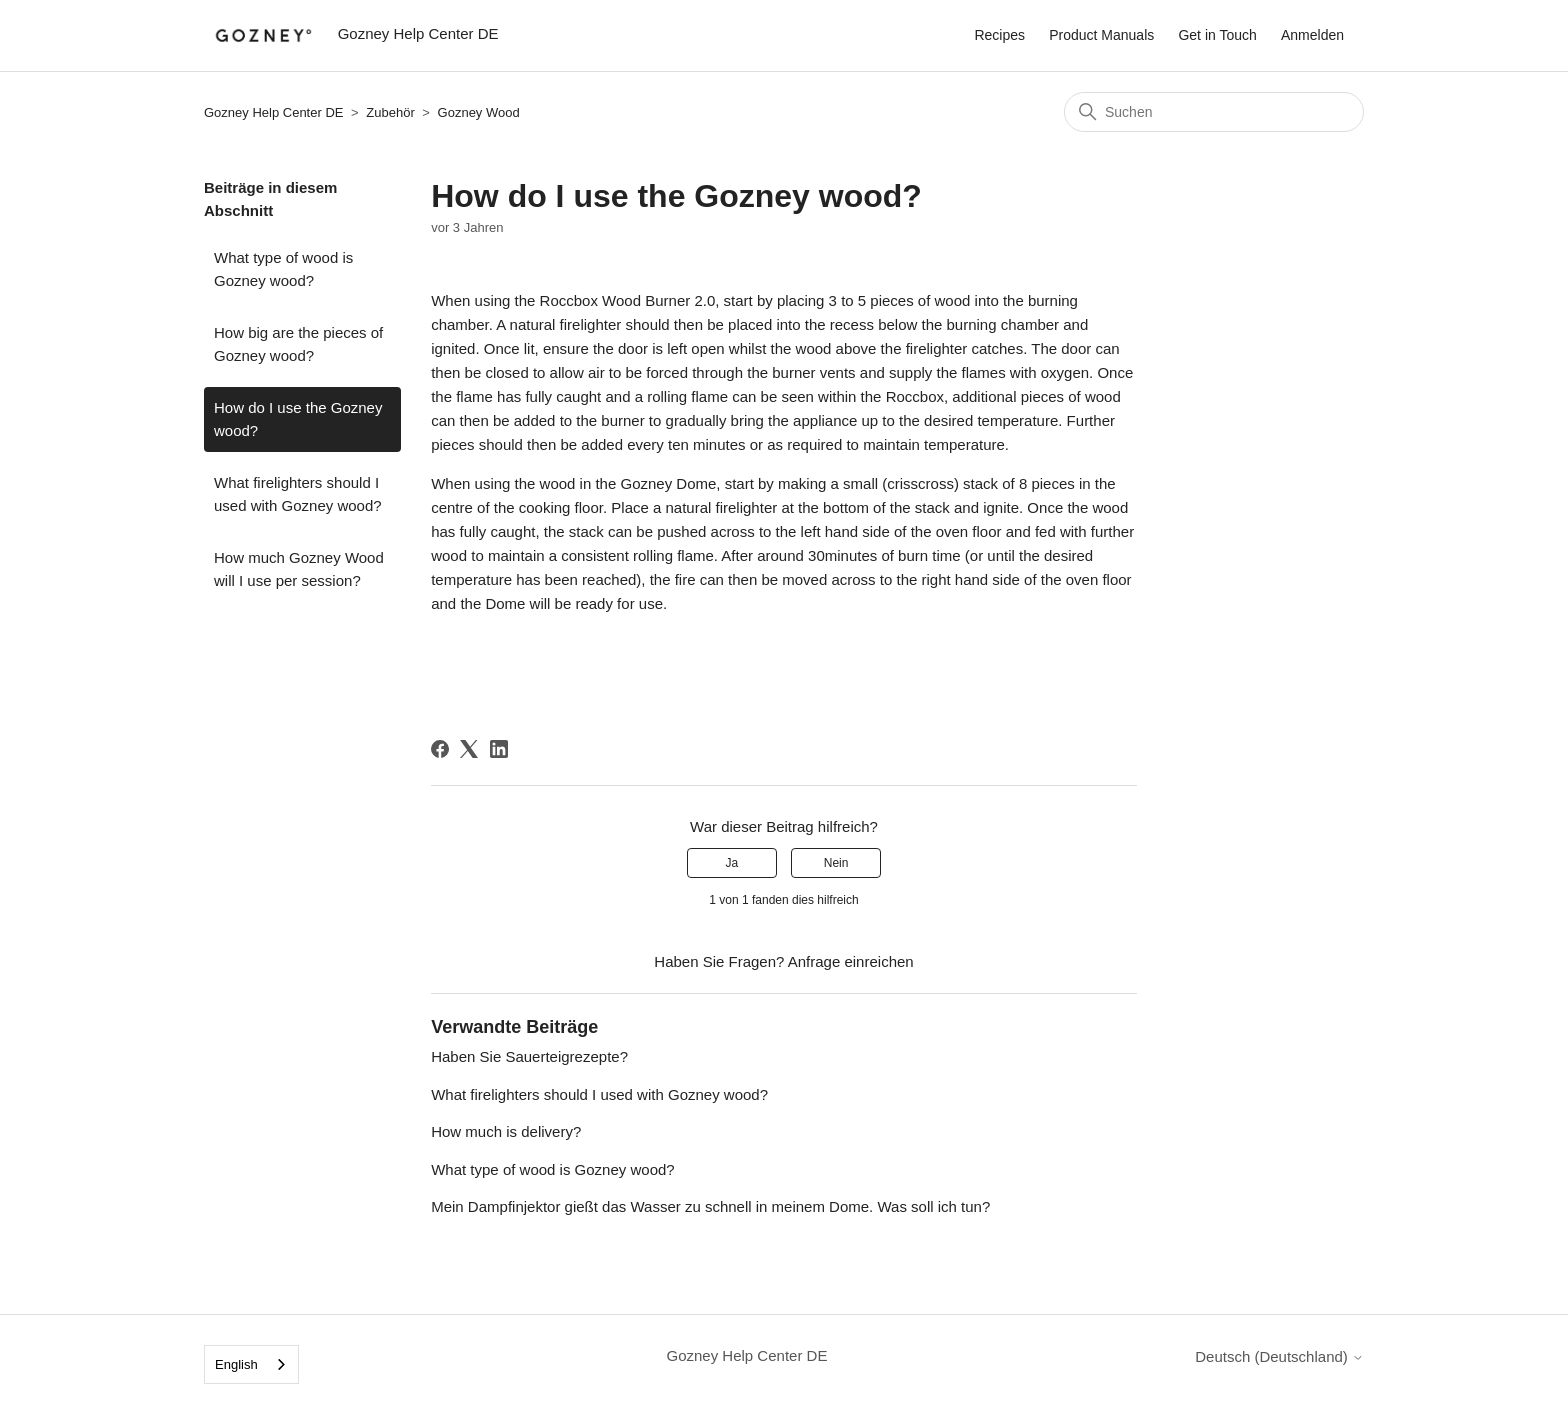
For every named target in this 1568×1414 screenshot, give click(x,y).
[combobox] (251, 1364)
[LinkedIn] (499, 749)
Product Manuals (1101, 35)
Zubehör (390, 112)
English (236, 1364)
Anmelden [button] (1312, 35)
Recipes (999, 35)
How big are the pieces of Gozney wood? (298, 344)
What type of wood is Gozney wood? (283, 269)
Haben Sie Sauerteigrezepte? (529, 1056)
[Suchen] (1214, 112)
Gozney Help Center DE (275, 112)
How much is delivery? (506, 1131)
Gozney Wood (479, 112)
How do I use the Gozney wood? (298, 419)
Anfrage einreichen (851, 961)
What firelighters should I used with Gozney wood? (298, 494)
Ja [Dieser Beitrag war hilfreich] (732, 863)
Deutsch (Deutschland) (1279, 1356)
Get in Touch (1217, 35)
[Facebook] (440, 749)
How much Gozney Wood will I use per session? (299, 569)
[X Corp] (469, 749)
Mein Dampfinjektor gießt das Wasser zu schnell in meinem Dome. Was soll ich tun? (710, 1206)
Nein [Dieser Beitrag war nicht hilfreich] (836, 863)
